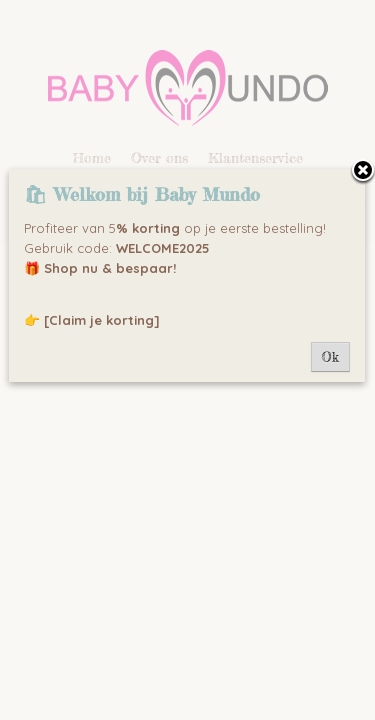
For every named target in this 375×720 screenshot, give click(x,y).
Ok (330, 357)
